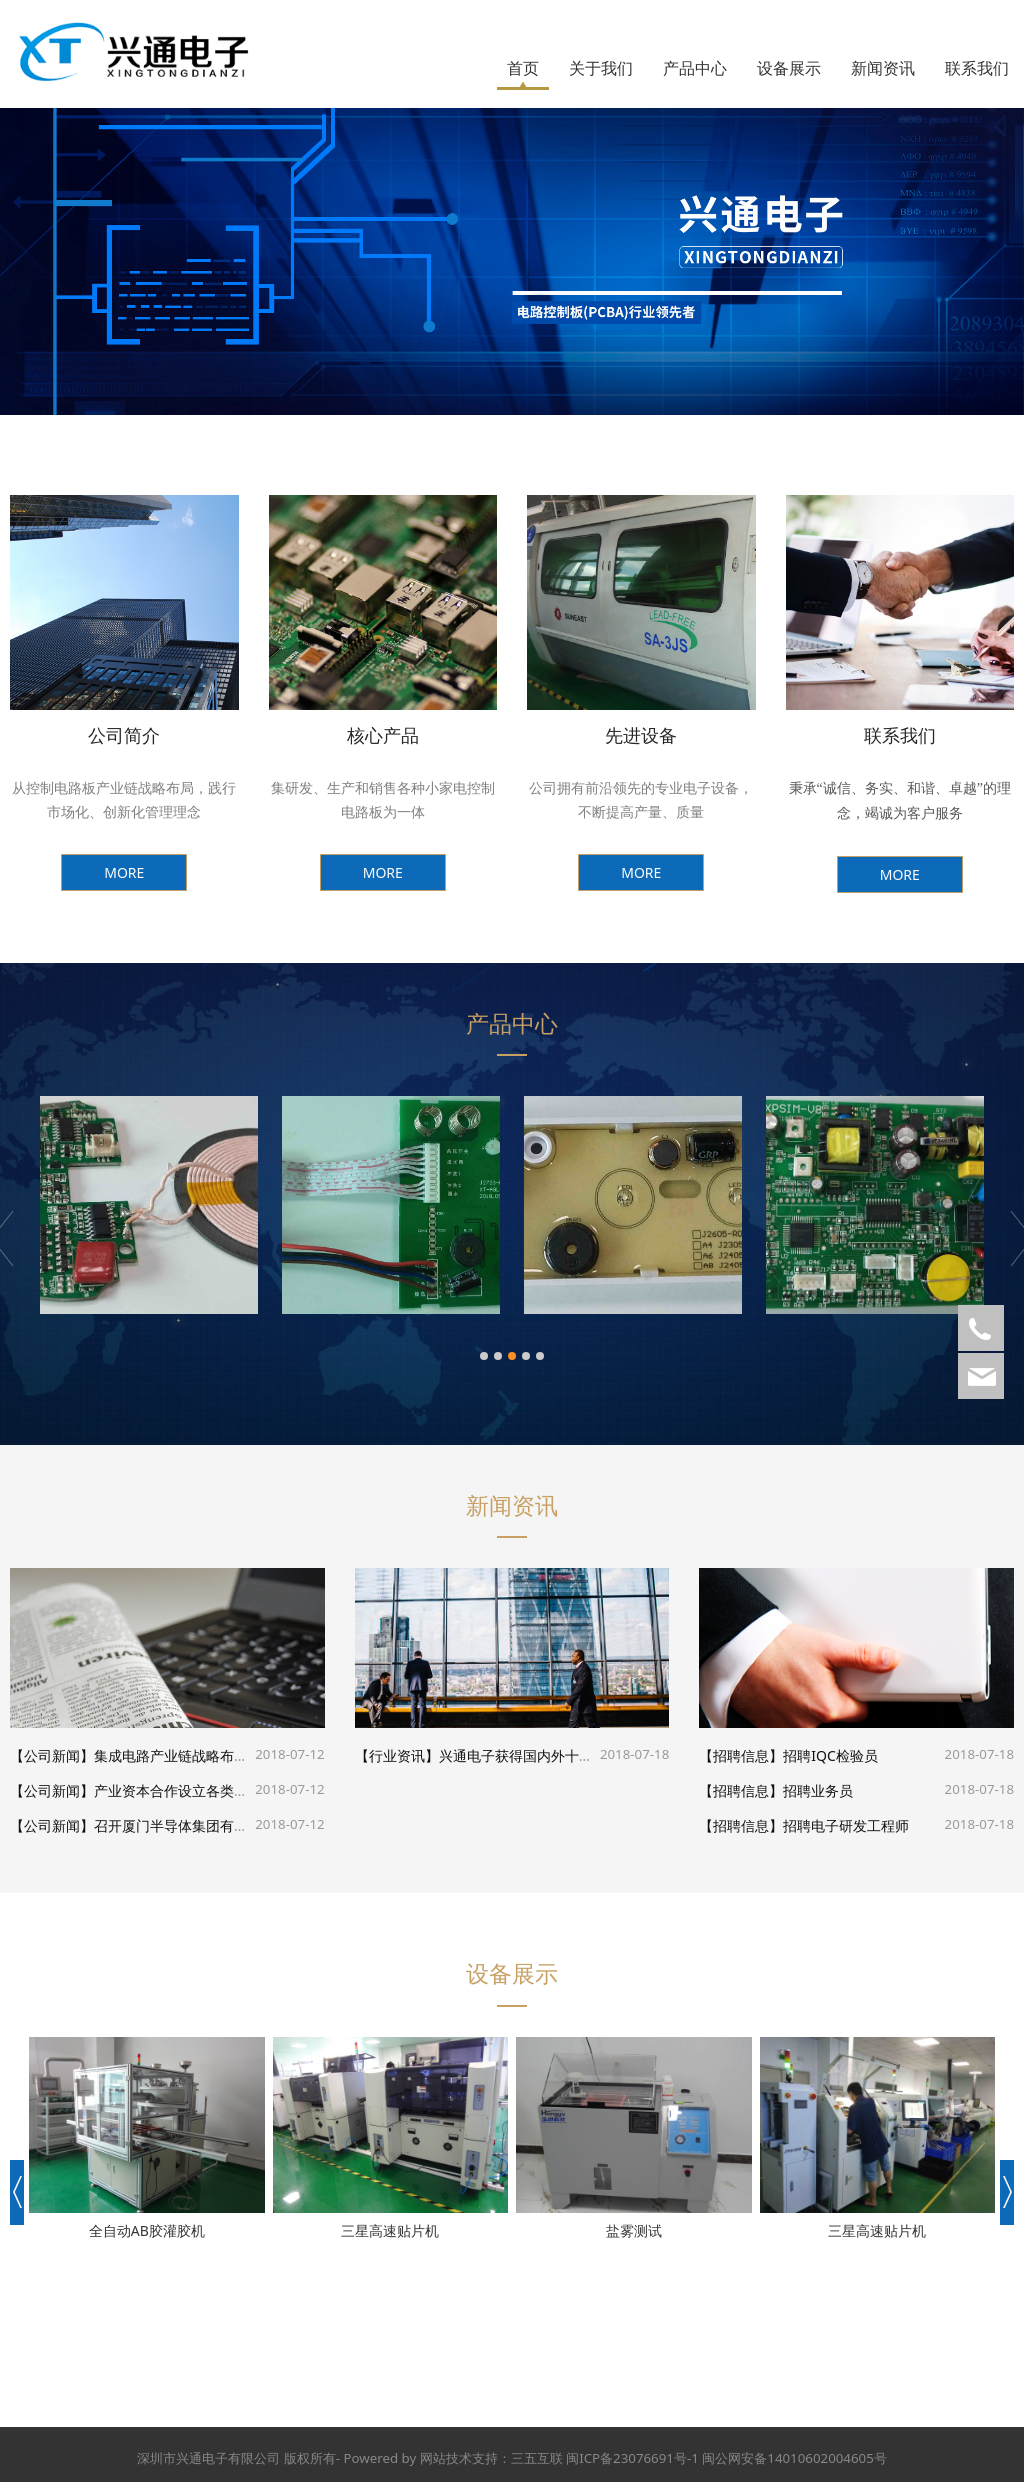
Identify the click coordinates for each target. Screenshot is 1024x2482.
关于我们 (601, 68)
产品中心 (695, 68)
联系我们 (977, 68)
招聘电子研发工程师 (833, 1825)
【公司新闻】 (52, 1755)
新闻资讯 (883, 68)
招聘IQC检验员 (817, 1755)
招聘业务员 (805, 1790)
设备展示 (789, 68)
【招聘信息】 (728, 1755)
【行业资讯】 (397, 1755)
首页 (523, 68)
